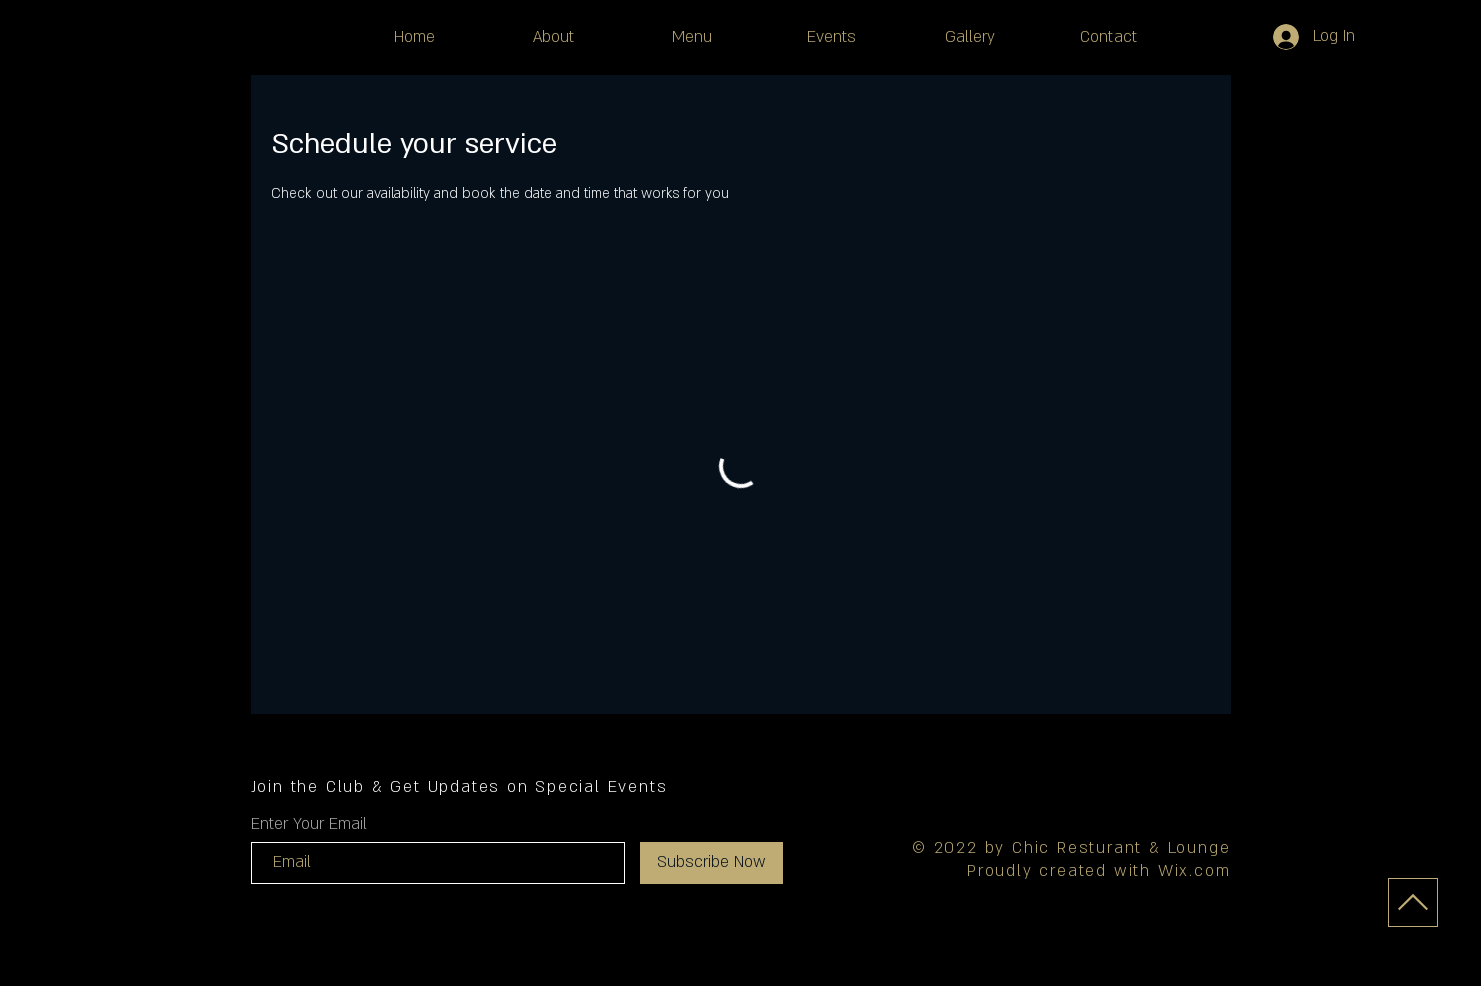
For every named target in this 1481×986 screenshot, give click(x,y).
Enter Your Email (309, 824)
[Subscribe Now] (711, 863)
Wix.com (1194, 871)
